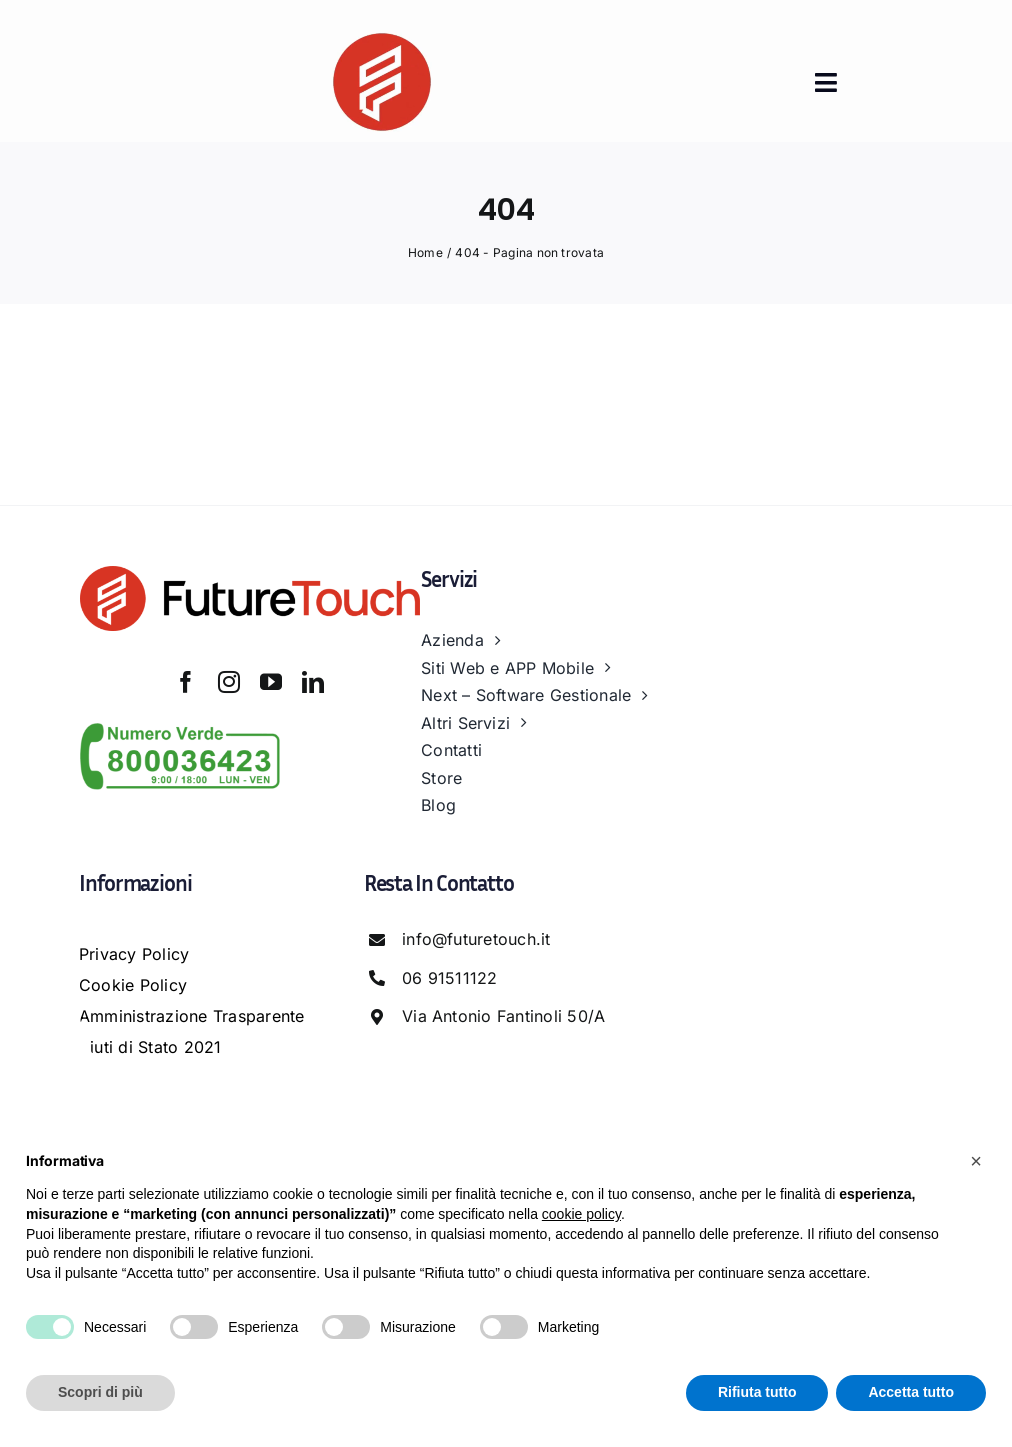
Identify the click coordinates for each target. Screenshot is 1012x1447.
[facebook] (186, 682)
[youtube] (271, 682)
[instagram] (229, 682)
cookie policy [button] (581, 1214)
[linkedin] (313, 682)
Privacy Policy (134, 954)
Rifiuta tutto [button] (757, 1392)
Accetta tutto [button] (911, 1392)
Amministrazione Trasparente (191, 1016)
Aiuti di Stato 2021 (150, 1047)
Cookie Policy (133, 985)
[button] (976, 1161)
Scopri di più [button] (100, 1392)
